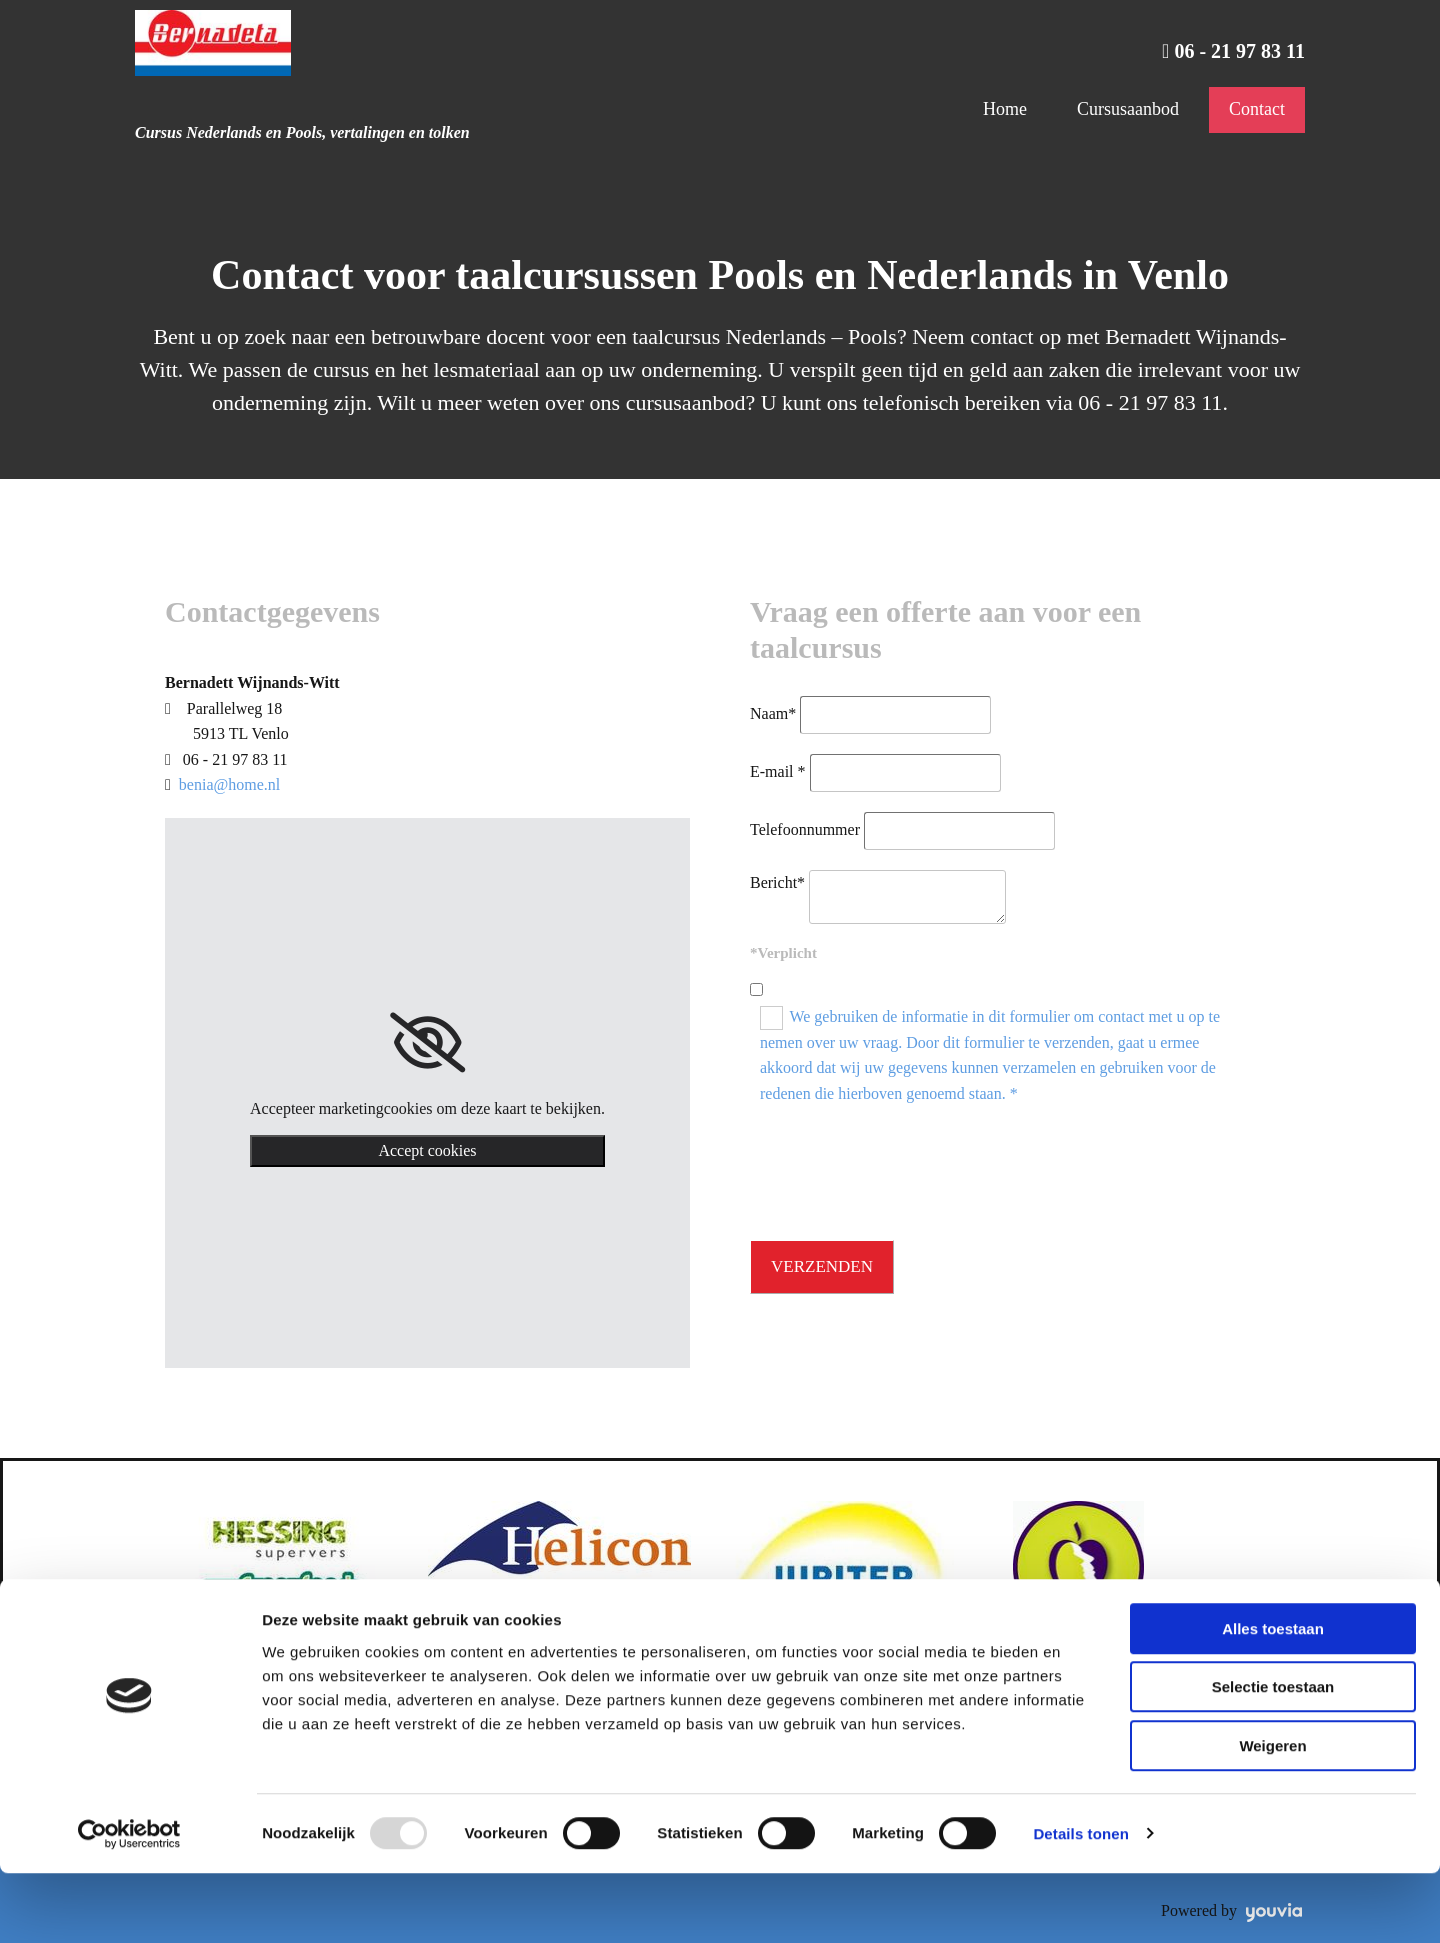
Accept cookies (427, 1150)
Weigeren (1272, 1815)
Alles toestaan (1273, 1698)
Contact (1257, 109)
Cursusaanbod (1128, 109)
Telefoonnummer (805, 829)
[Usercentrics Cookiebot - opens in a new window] (129, 1904)
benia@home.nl (229, 784)
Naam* (773, 713)
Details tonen (1080, 1903)
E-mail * (778, 771)
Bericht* (777, 882)
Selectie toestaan (1273, 1757)
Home (1005, 109)
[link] (427, 1043)
